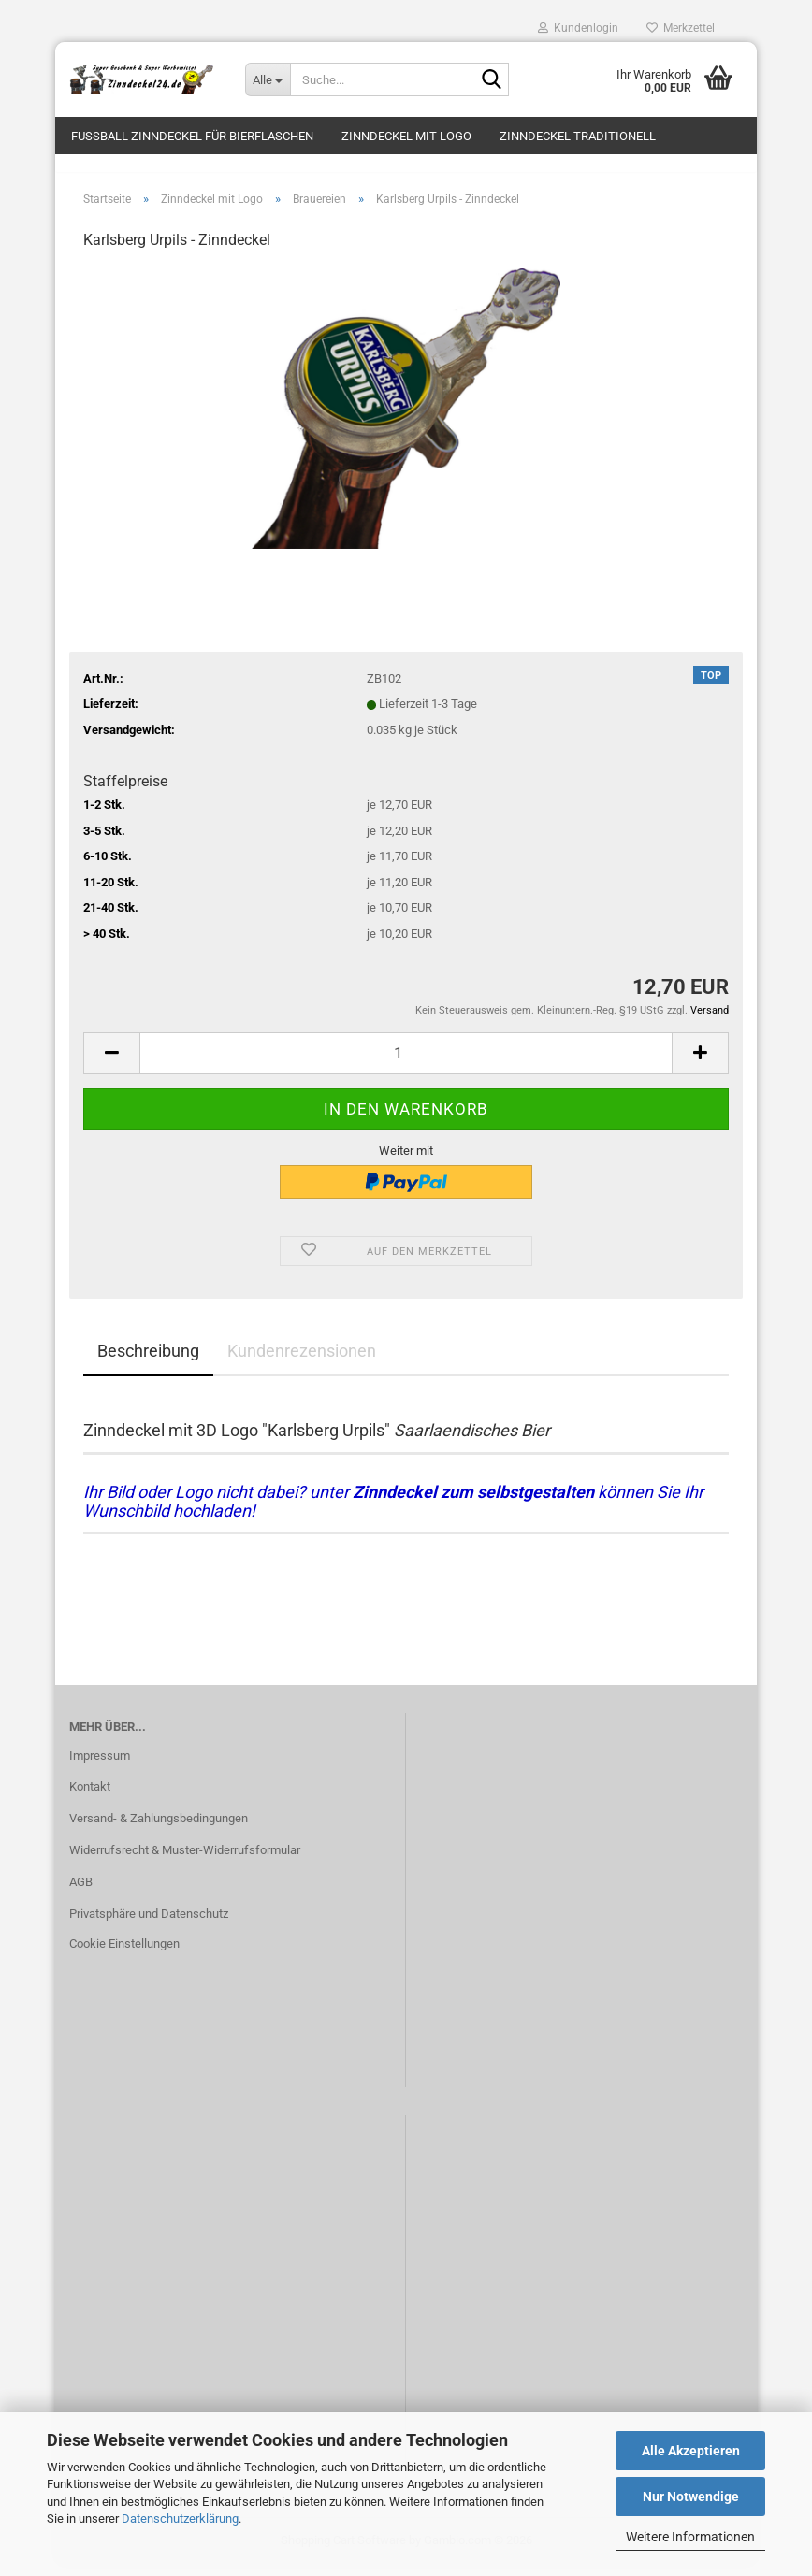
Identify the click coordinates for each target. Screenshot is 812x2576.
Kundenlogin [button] (578, 28)
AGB (81, 1892)
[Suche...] (267, 79)
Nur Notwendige (691, 2496)
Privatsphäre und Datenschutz (148, 1924)
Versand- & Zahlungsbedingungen (158, 1829)
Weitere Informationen (690, 2536)
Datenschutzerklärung (180, 2518)
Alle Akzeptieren (691, 2450)
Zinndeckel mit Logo (406, 136)
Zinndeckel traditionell (578, 136)
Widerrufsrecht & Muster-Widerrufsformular (184, 1861)
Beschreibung (148, 1361)
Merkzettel (680, 28)
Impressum (99, 1766)
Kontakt (89, 1798)
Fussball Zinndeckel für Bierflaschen (192, 136)
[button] (111, 1064)
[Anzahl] (406, 1064)
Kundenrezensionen (301, 1361)
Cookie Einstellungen (124, 1954)
